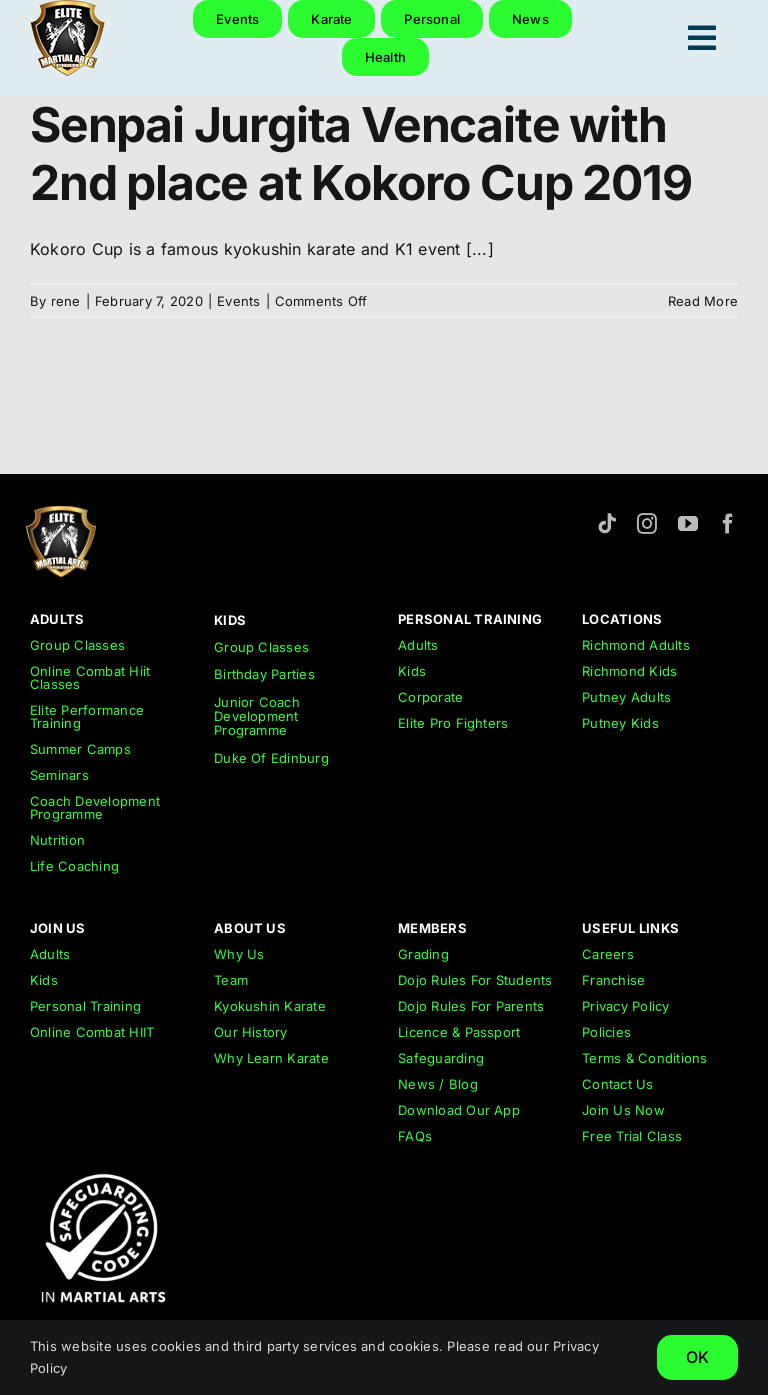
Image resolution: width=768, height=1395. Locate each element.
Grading (423, 954)
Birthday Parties (264, 674)
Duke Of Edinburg (271, 758)
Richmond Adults (636, 645)
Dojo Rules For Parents (471, 1006)
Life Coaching (74, 866)
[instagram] (647, 524)
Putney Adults (626, 697)
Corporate (430, 697)
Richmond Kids (629, 671)
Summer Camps (80, 749)
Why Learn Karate (271, 1058)
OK (697, 1357)
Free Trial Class (632, 1136)
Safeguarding (441, 1058)
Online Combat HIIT (92, 1032)
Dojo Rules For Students (475, 980)
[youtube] (688, 524)
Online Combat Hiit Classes (90, 677)
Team (231, 980)
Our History (251, 1032)
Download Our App (459, 1110)
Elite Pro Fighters (453, 723)
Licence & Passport (459, 1032)
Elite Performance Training (87, 716)
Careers (608, 954)
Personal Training (85, 1006)
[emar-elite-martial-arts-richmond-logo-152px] (61, 514)
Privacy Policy (625, 1006)
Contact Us (617, 1084)
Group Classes (77, 645)
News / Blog (438, 1084)
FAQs (415, 1136)
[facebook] (728, 524)
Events (238, 301)
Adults (418, 645)
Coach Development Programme (95, 807)
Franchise (613, 980)
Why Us (239, 954)
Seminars (59, 775)
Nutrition (57, 840)
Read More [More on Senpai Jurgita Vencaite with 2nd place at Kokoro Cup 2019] (703, 301)
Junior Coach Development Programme (257, 716)
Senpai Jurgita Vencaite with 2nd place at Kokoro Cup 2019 (360, 153)
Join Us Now (623, 1110)
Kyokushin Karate (270, 1006)
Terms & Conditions (644, 1058)
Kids (412, 671)
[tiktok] (607, 524)
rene (66, 301)
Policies (606, 1032)
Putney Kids (620, 723)
